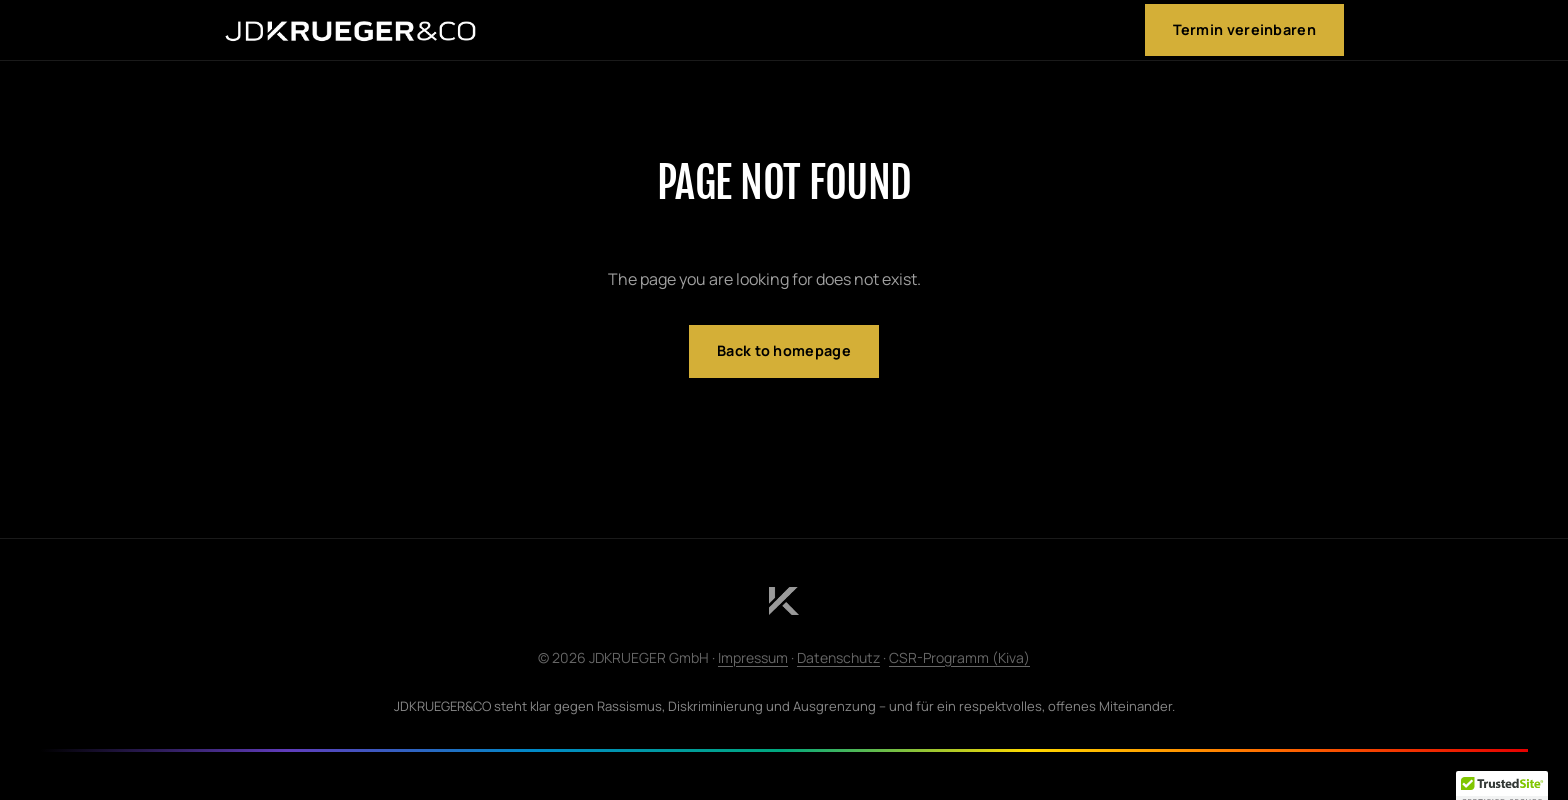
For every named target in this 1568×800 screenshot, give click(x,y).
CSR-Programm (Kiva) (959, 657)
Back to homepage (784, 350)
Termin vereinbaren (1244, 29)
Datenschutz (838, 657)
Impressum (753, 657)
